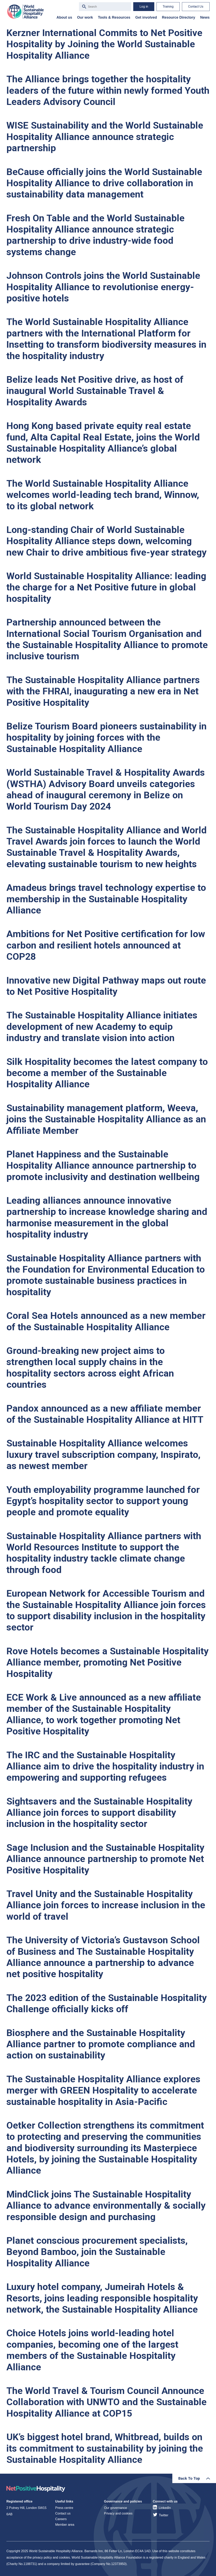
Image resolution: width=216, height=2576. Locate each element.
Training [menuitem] (168, 6)
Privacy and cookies (118, 2513)
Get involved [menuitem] (146, 17)
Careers (61, 2519)
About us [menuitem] (64, 17)
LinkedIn (165, 2508)
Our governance (115, 2508)
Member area (64, 2524)
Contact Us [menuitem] (195, 6)
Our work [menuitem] (85, 17)
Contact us (63, 2513)
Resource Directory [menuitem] (178, 17)
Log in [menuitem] (143, 6)
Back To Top (189, 2478)
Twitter (163, 2515)
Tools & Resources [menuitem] (114, 17)
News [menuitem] (205, 17)
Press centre (64, 2508)
